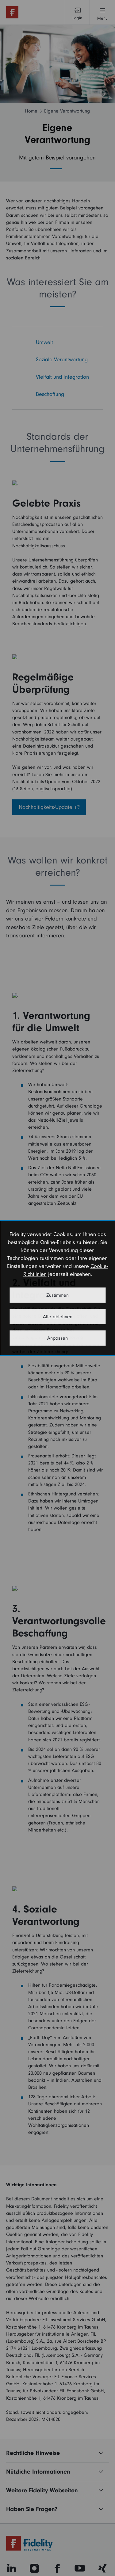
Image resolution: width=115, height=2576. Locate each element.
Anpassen (57, 1338)
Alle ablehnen (57, 1316)
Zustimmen (57, 1295)
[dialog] (57, 1288)
